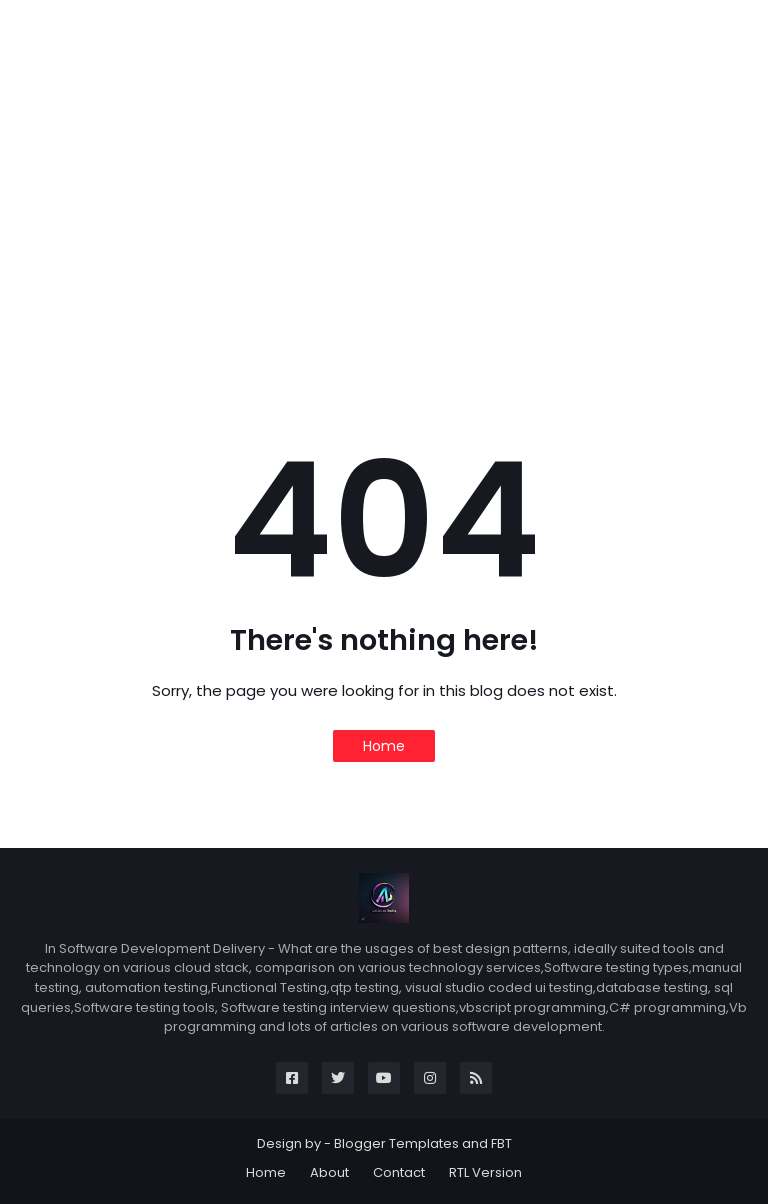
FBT (501, 1143)
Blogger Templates (396, 1143)
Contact (399, 1172)
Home (384, 746)
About (329, 1172)
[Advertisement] (384, 231)
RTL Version (485, 1172)
